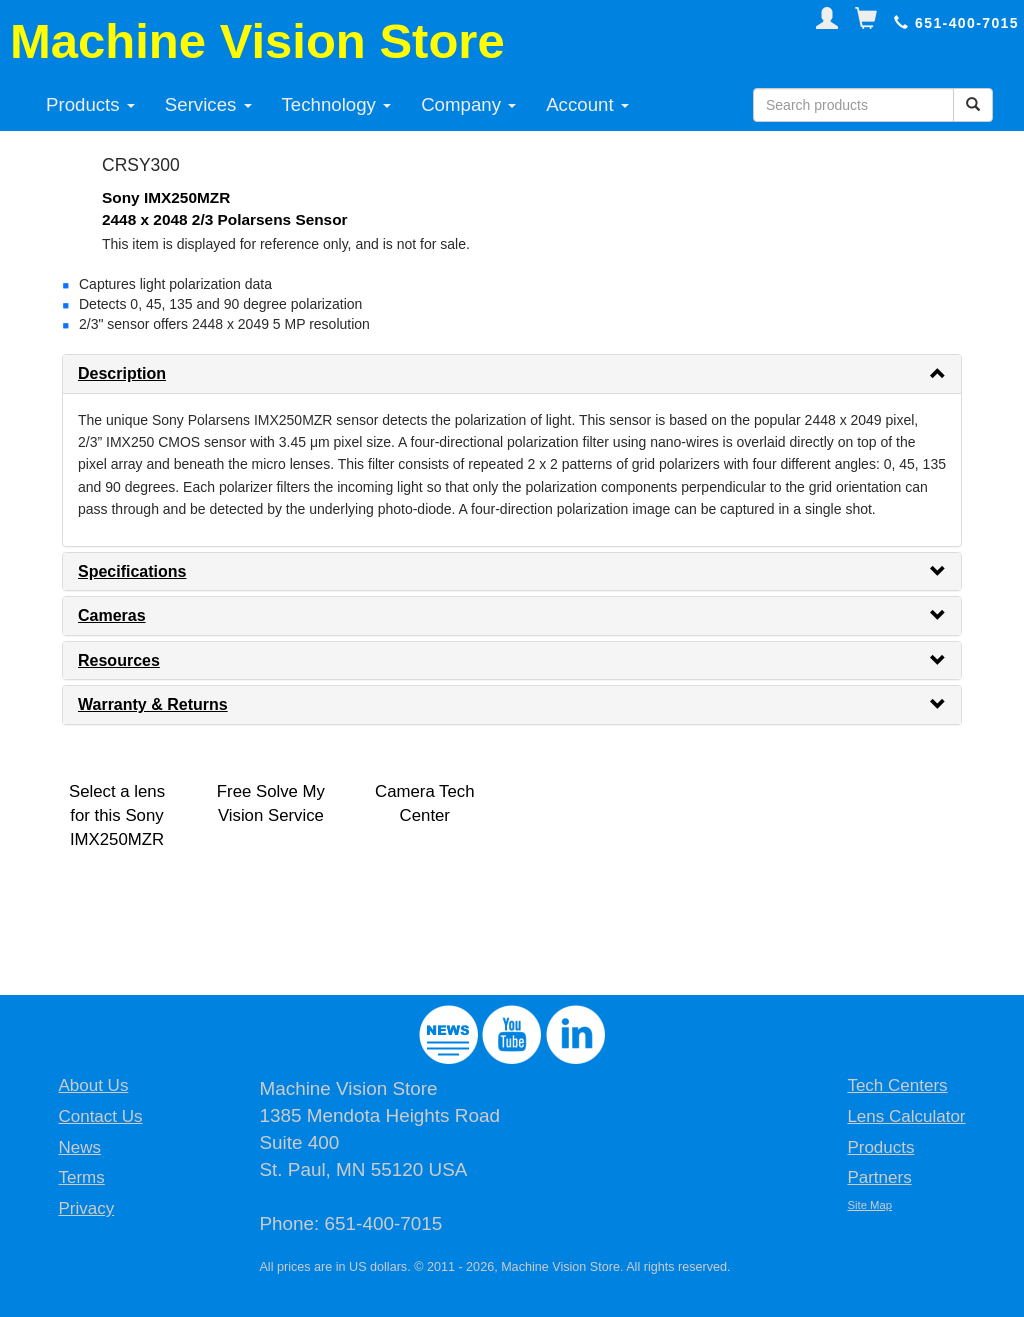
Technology (337, 104)
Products (90, 104)
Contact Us (100, 1116)
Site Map (869, 1205)
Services (208, 104)
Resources (119, 660)
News (79, 1147)
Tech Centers (897, 1085)
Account (587, 104)
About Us (93, 1085)
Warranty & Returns (153, 704)
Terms (81, 1177)
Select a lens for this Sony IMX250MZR (117, 815)
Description (122, 373)
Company (468, 104)
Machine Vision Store (257, 41)
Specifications (132, 571)
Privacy (86, 1208)
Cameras (112, 615)
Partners (879, 1177)
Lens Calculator (906, 1116)
